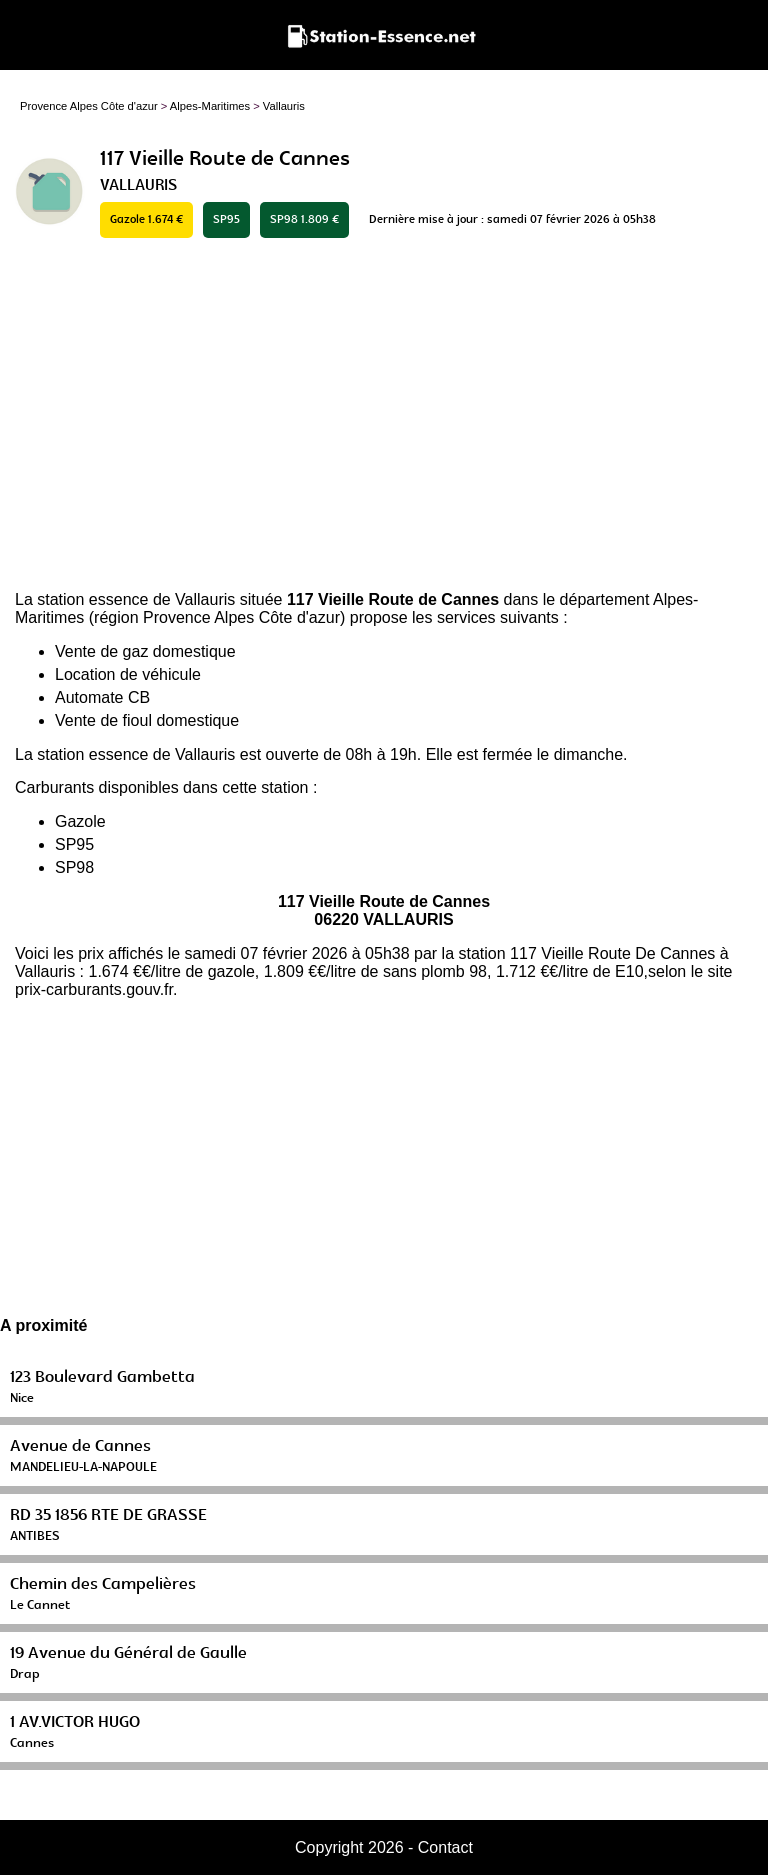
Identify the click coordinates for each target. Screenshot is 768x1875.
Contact (445, 1847)
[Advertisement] (384, 416)
